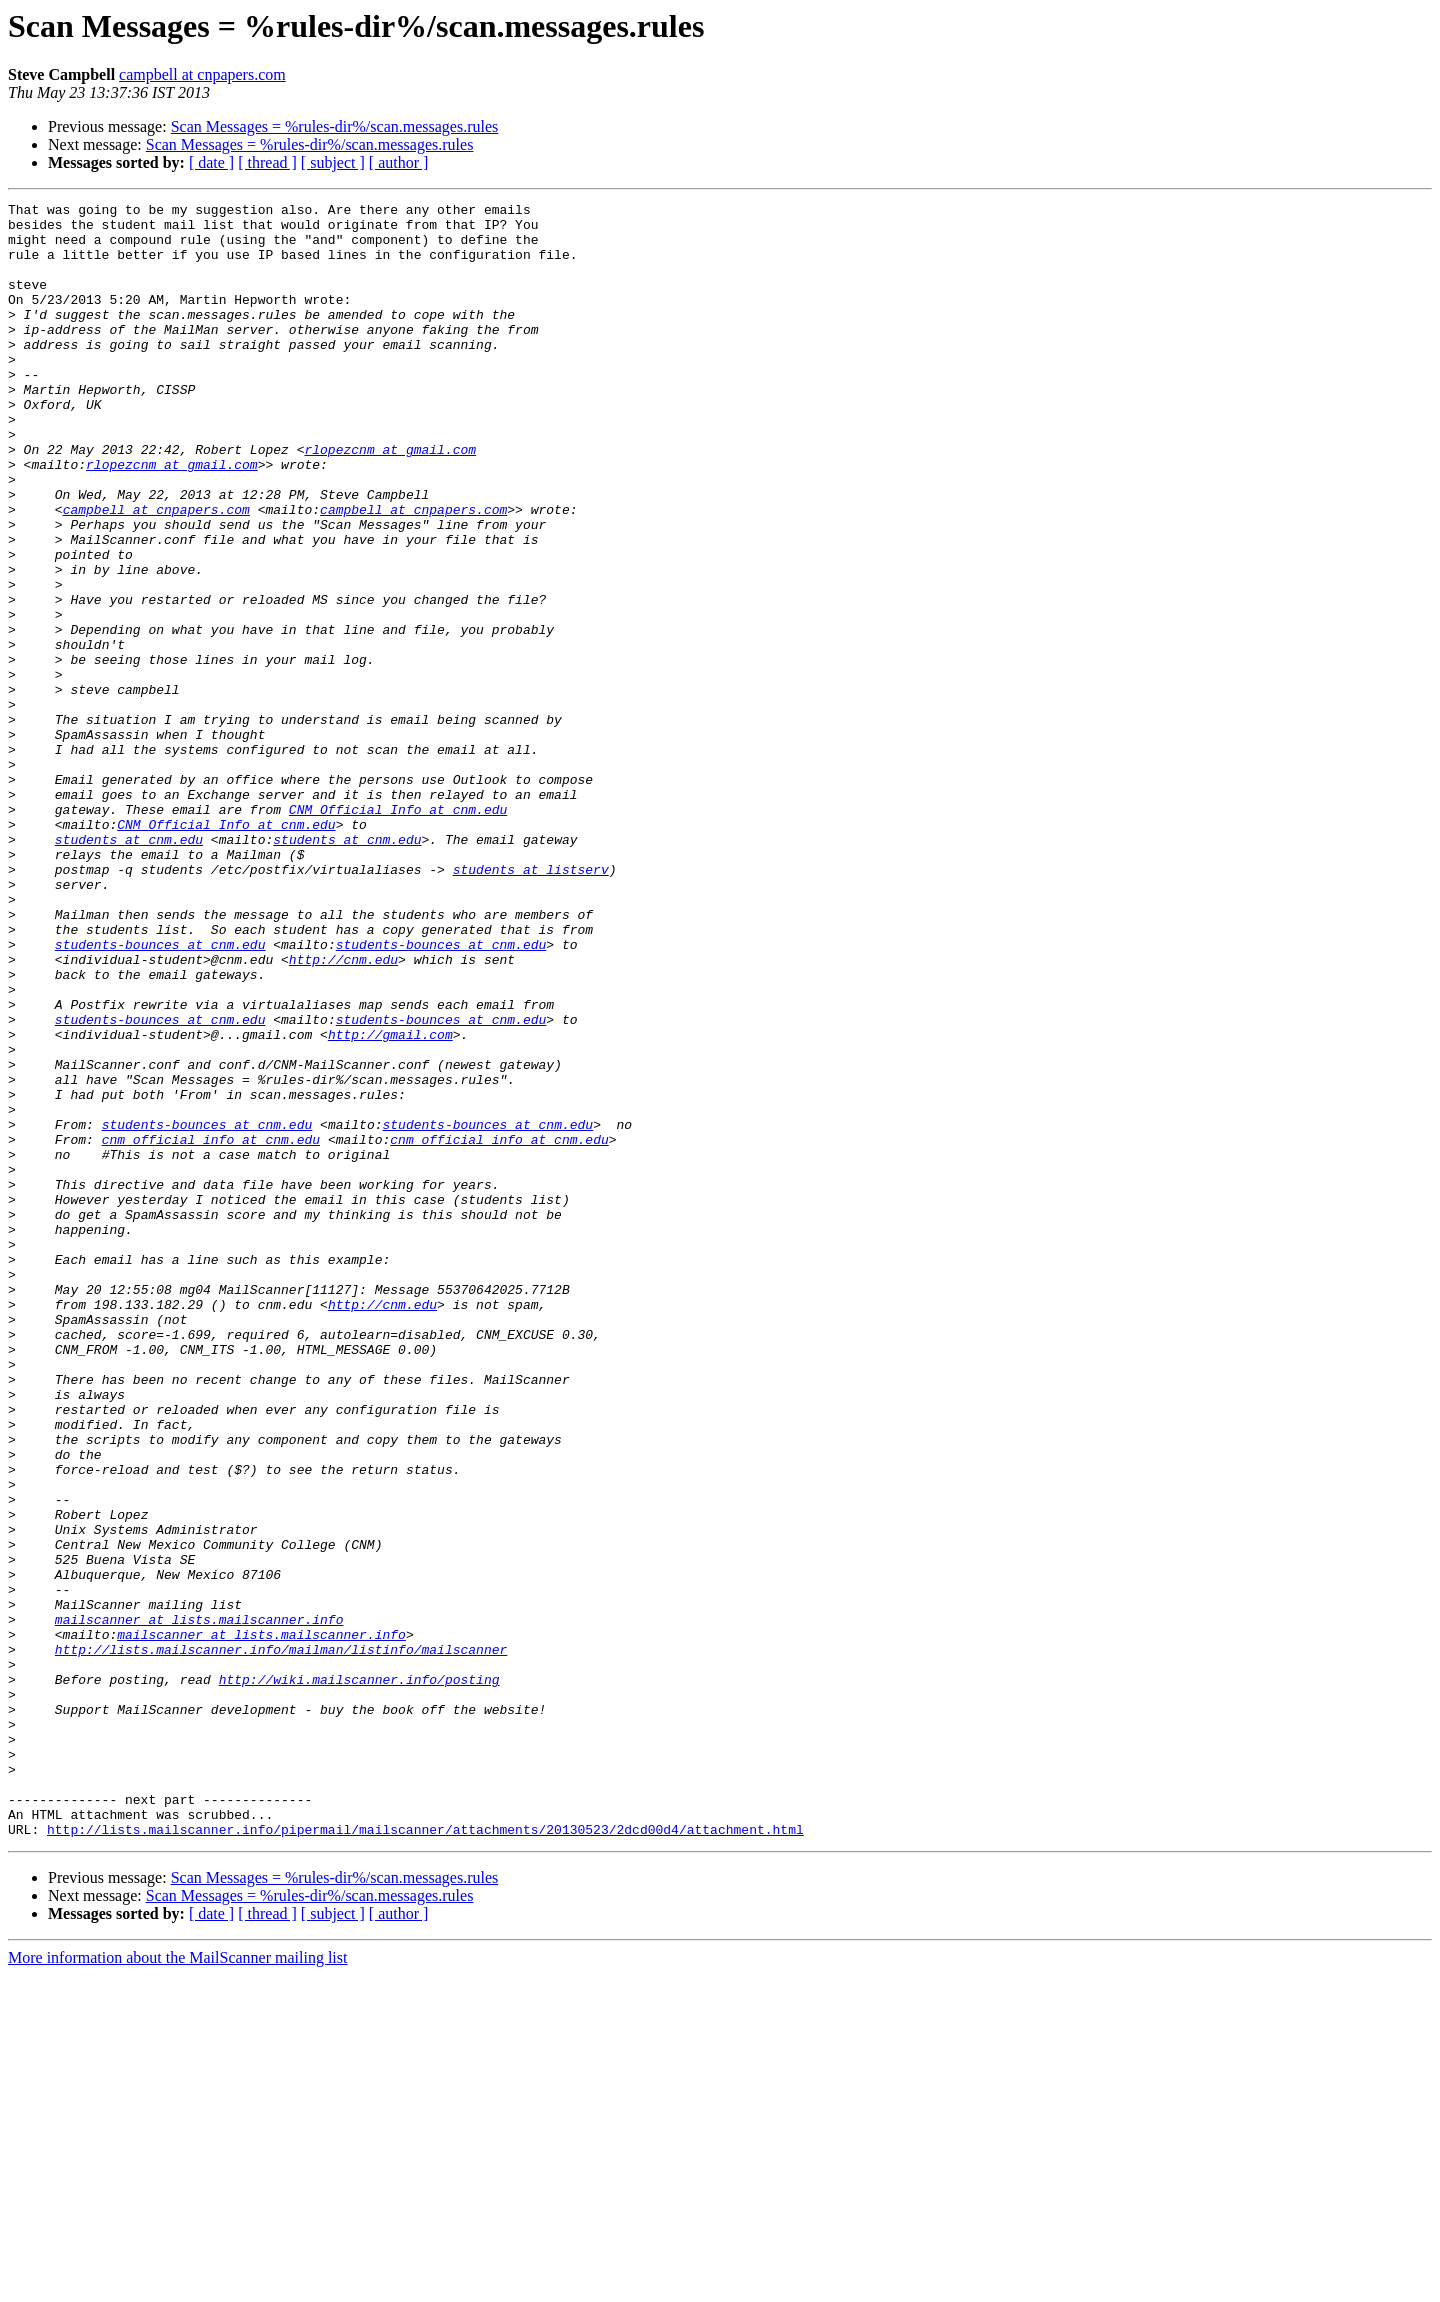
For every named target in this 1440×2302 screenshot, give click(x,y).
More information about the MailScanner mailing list (177, 2284)
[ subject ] (333, 162)
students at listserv (531, 1004)
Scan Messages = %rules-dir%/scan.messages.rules (335, 126)
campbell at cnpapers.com (202, 74)
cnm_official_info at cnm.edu (211, 1328)
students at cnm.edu (129, 968)
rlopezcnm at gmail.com (390, 500)
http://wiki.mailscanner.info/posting (359, 1976)
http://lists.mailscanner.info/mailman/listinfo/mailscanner (281, 1940)
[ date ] (211, 162)
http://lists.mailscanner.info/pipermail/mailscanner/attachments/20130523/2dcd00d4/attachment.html (425, 2156)
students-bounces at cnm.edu (160, 1094)
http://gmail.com (390, 1202)
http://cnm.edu (343, 1112)
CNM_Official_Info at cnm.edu (398, 932)
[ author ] (399, 162)
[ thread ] (267, 162)
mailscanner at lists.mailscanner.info (199, 1904)
